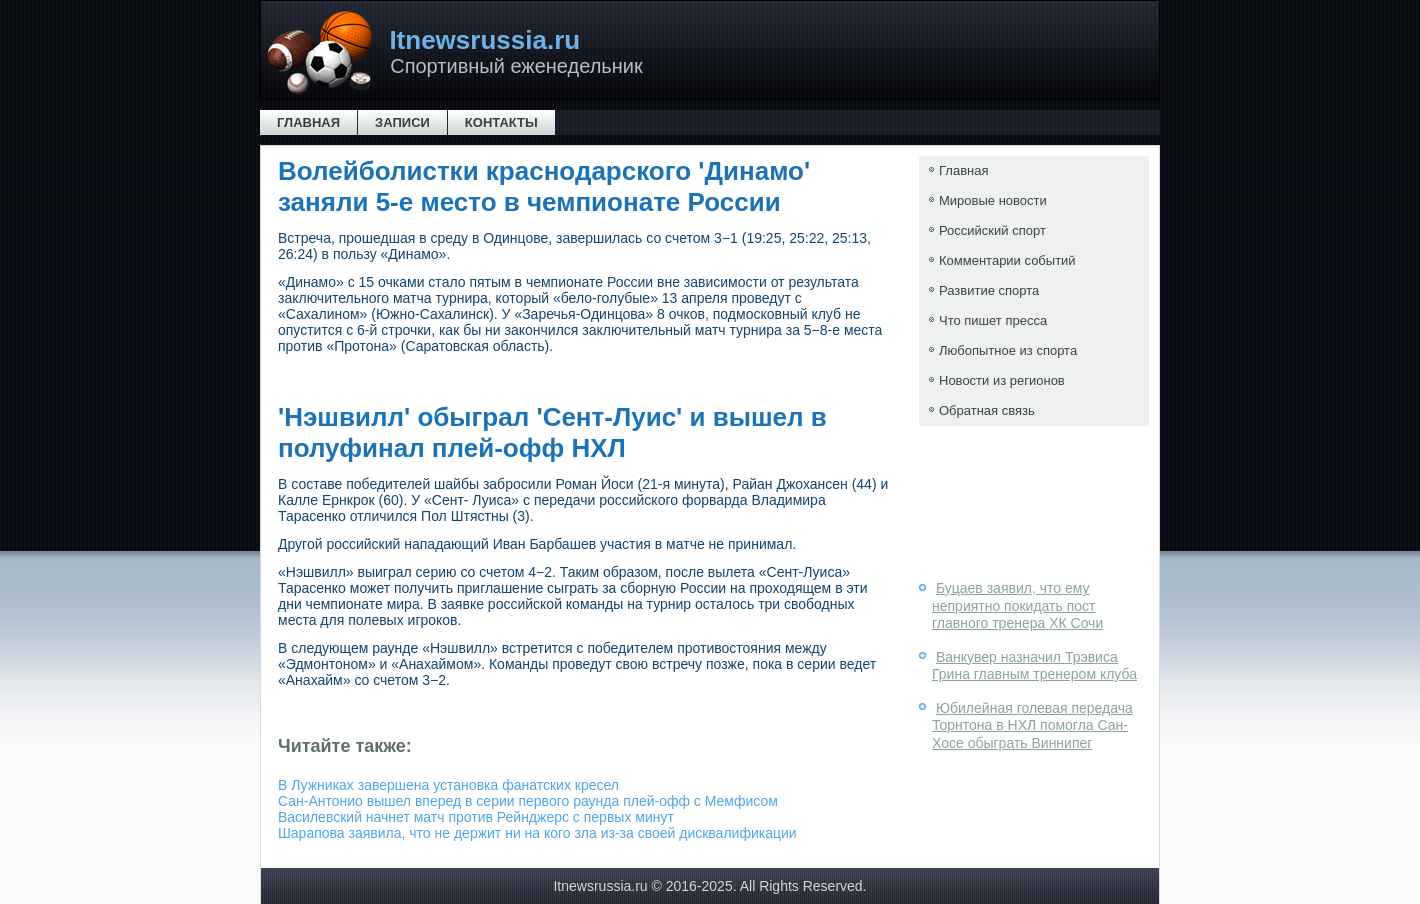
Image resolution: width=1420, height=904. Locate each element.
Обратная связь (987, 410)
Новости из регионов (1002, 380)
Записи (402, 122)
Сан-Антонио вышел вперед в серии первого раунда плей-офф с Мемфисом (528, 801)
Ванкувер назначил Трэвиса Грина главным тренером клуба (1034, 666)
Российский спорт (992, 230)
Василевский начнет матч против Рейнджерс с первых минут (476, 817)
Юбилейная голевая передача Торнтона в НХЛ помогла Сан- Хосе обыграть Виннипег (1032, 725)
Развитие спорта (989, 290)
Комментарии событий (1007, 260)
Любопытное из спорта (1008, 350)
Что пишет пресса (993, 320)
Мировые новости (993, 200)
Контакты (501, 122)
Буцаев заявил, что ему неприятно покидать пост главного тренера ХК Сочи (1017, 605)
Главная (308, 122)
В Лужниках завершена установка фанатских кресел (448, 785)
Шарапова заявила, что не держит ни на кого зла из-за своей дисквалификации (537, 833)
